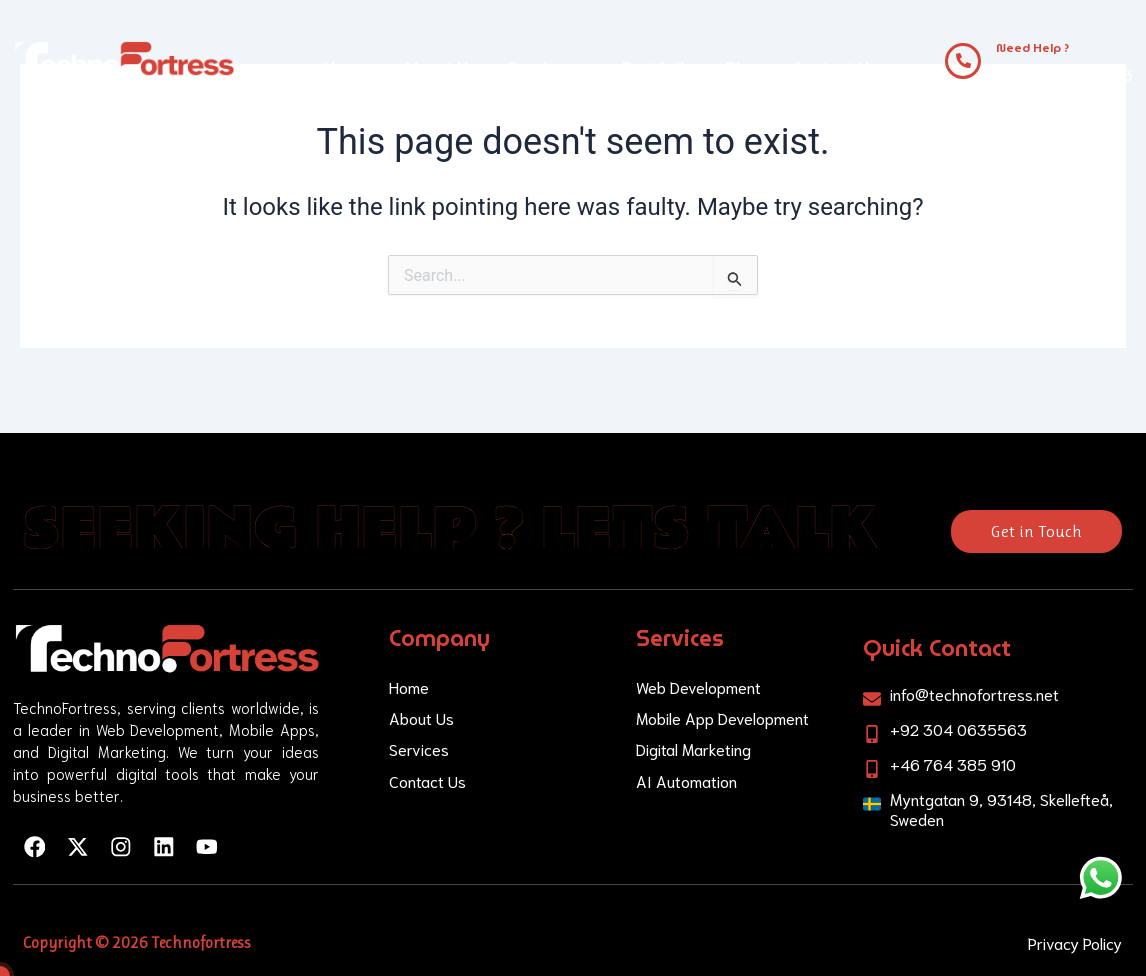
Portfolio (658, 67)
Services (549, 67)
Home (348, 67)
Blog (743, 67)
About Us (439, 67)
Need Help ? (1032, 47)
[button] (549, 68)
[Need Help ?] (963, 61)
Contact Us (835, 67)
